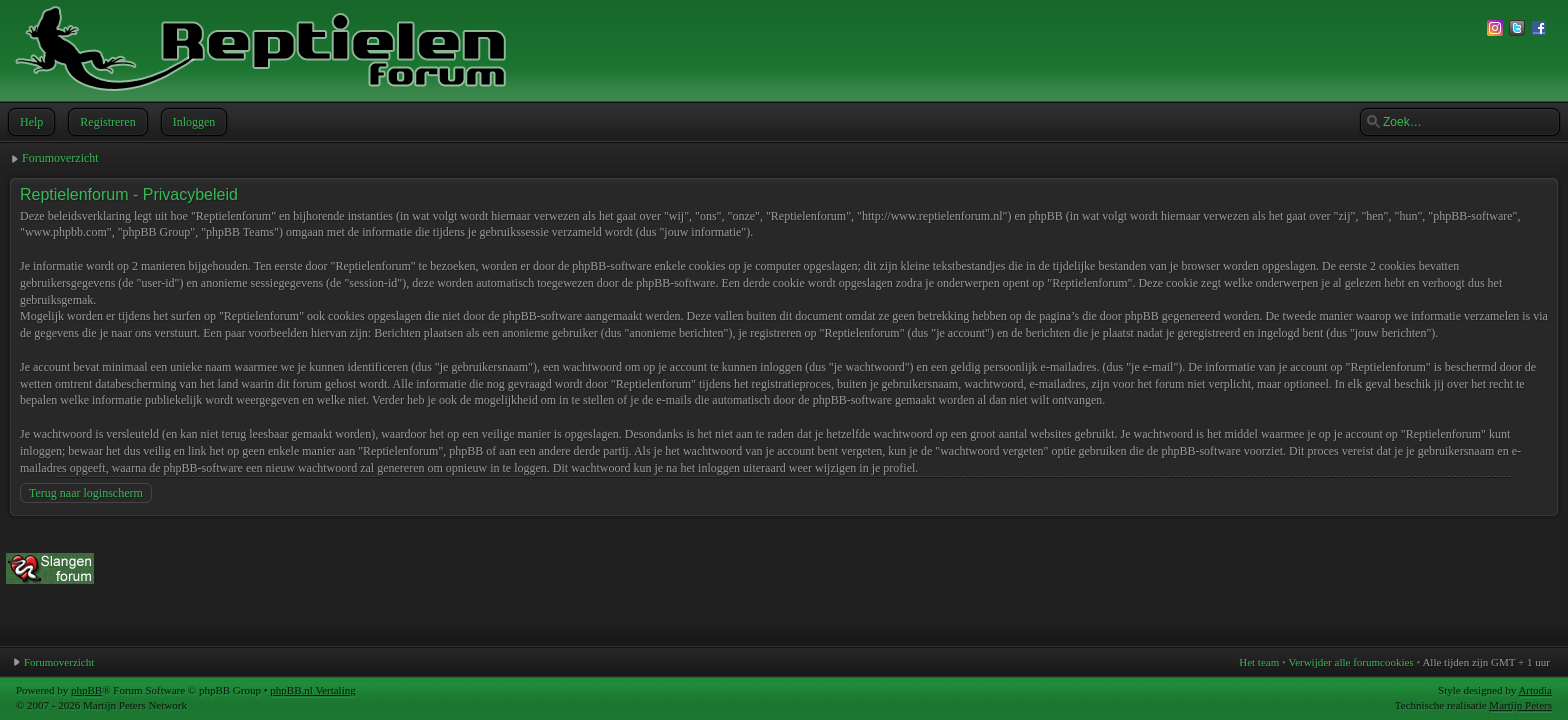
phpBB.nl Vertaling (312, 690)
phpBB (86, 690)
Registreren (105, 122)
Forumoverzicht (60, 158)
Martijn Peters (1520, 705)
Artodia (1535, 690)
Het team (1259, 662)
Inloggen (192, 122)
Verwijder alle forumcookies (1350, 662)
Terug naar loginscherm (86, 493)
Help (29, 122)
